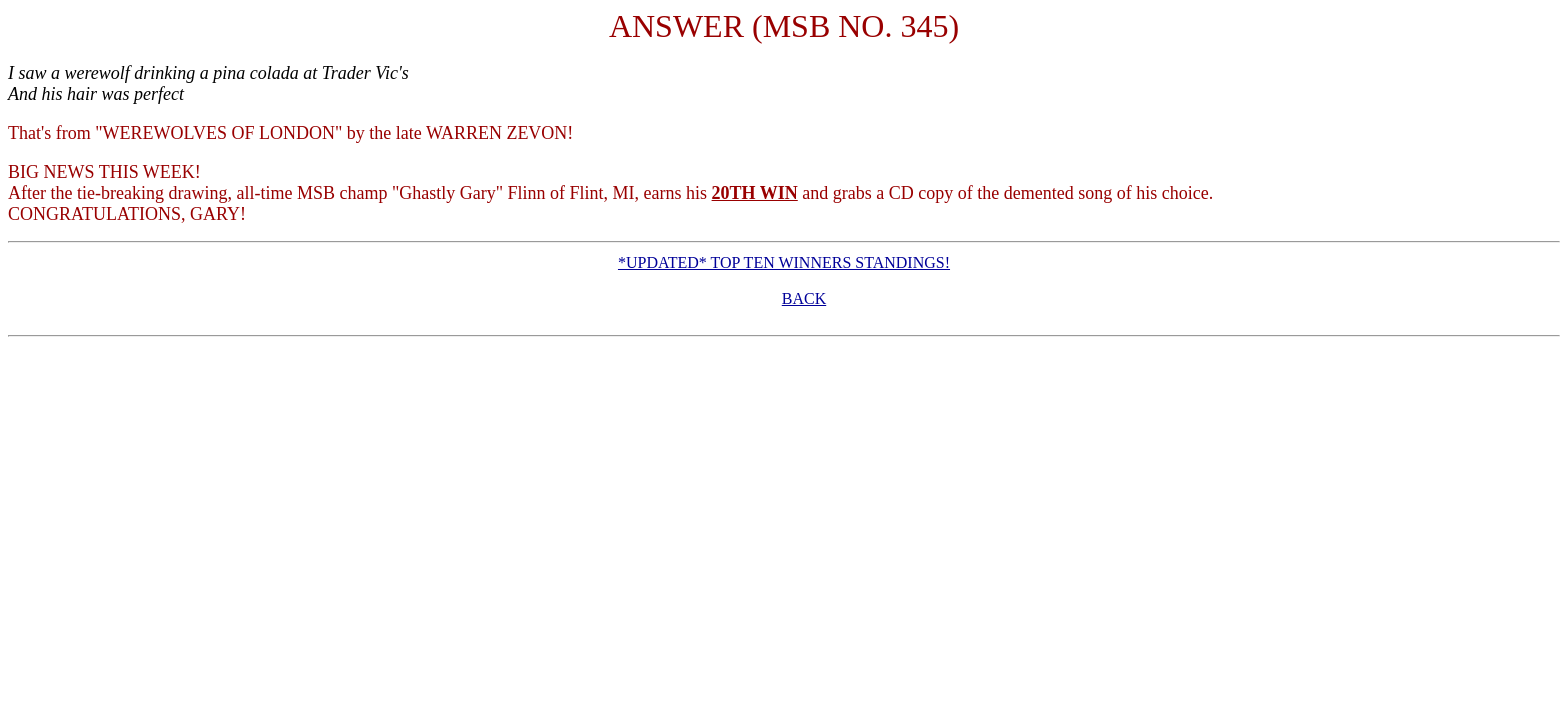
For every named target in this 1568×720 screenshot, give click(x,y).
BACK (804, 298)
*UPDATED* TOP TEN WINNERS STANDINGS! (784, 262)
